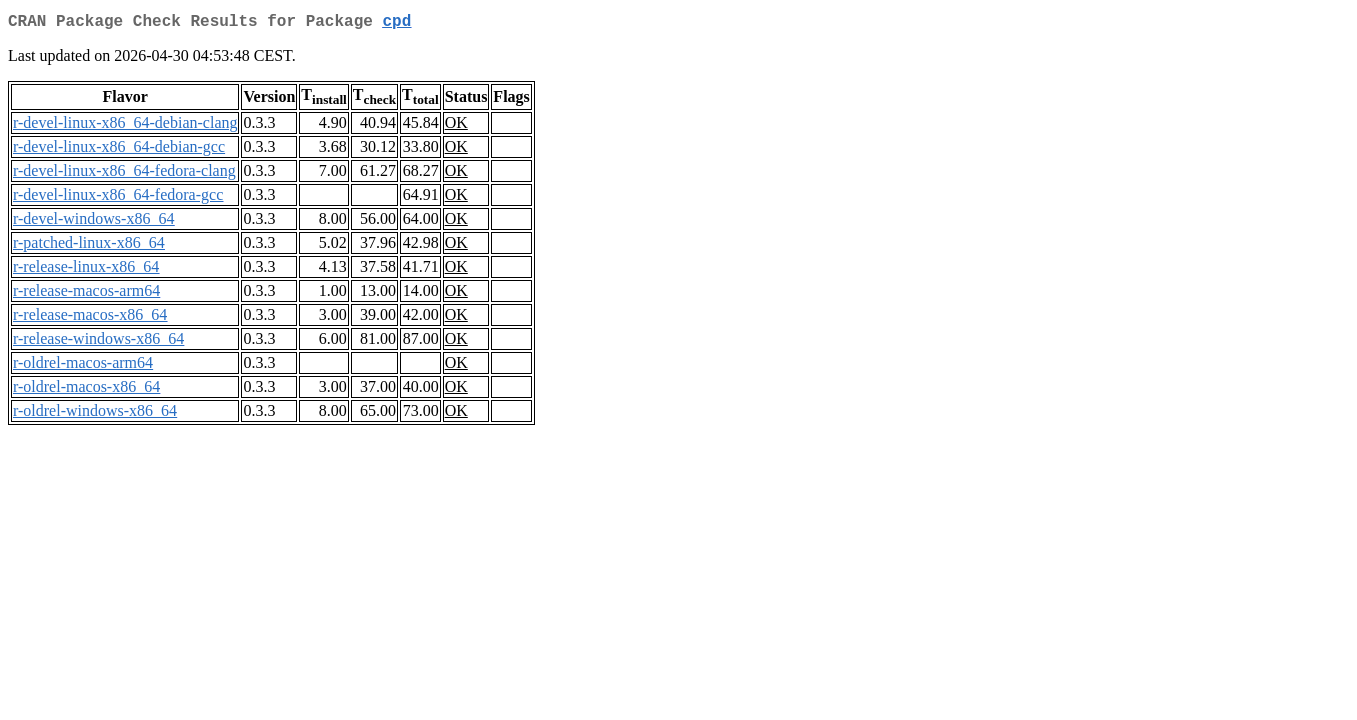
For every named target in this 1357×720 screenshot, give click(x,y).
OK (456, 126)
